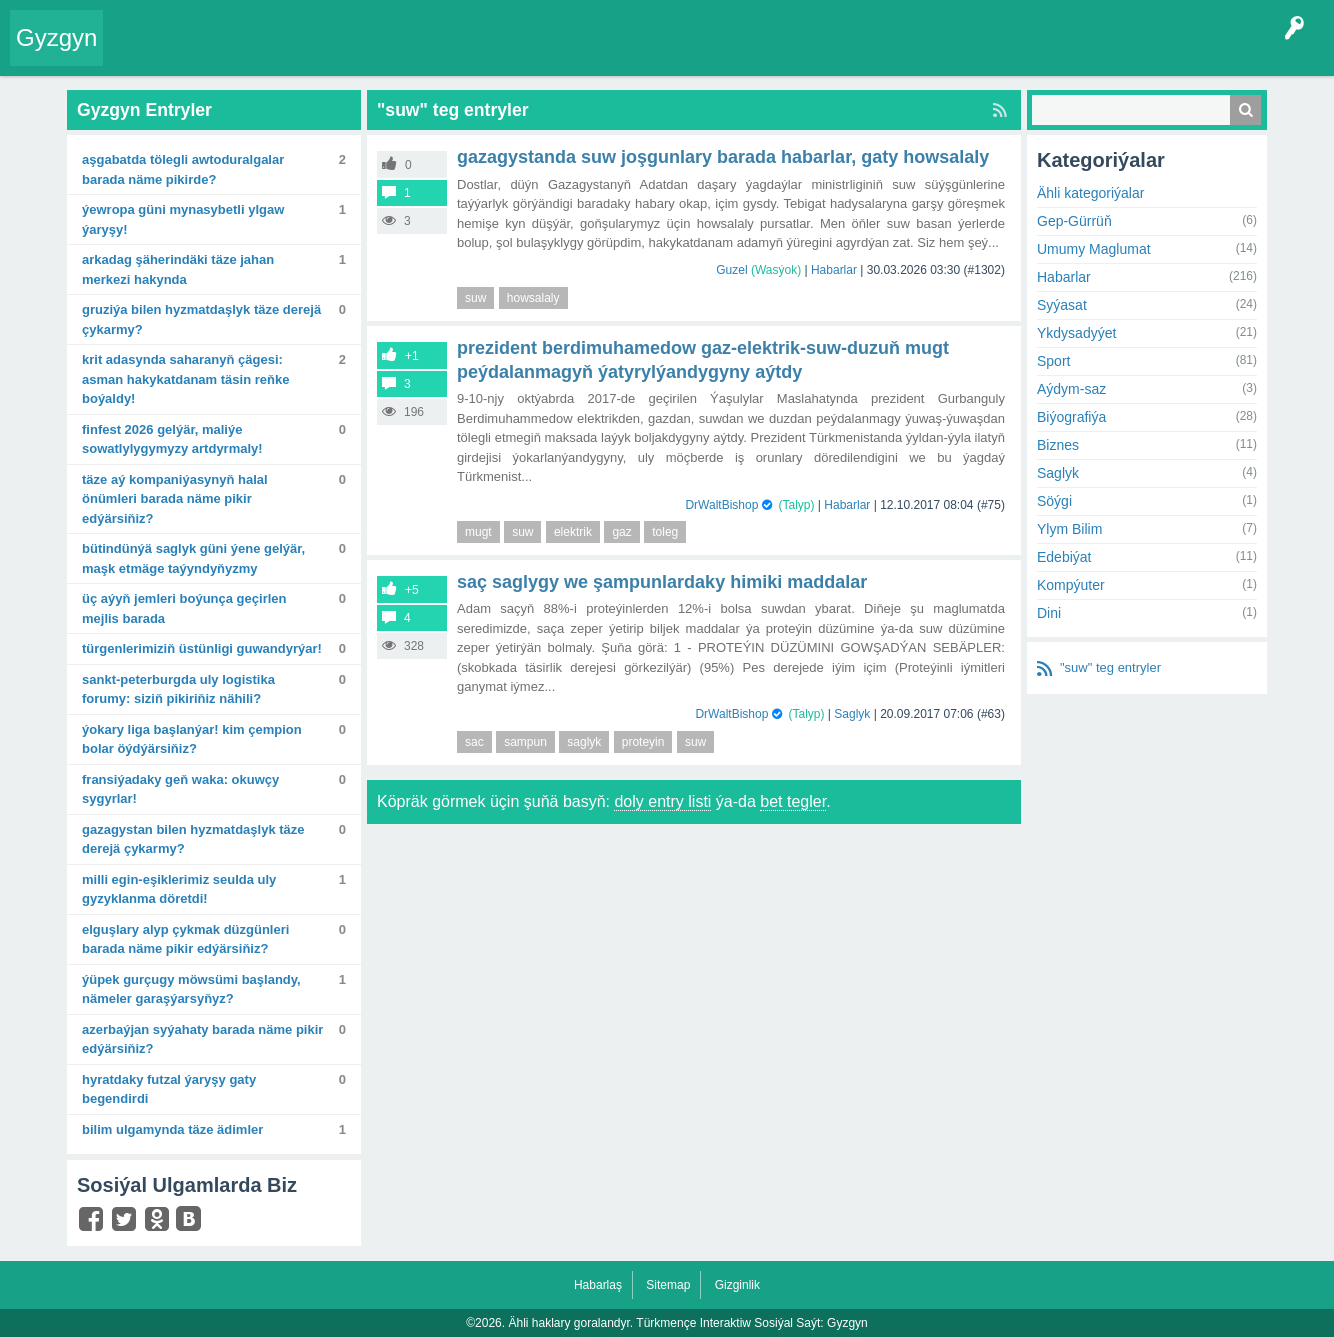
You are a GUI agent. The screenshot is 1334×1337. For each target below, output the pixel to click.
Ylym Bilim (1069, 529)
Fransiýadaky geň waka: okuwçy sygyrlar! (180, 789)
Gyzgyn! (279, 54)
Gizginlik (737, 1285)
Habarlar (834, 270)
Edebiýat (1064, 557)
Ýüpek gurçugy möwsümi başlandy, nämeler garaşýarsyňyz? (191, 989)
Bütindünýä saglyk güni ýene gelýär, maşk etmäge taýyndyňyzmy (193, 558)
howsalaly (533, 298)
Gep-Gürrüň (1074, 221)
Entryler (217, 54)
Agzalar (498, 54)
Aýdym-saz (1071, 389)
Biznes (1058, 445)
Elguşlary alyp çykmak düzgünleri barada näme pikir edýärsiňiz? (185, 939)
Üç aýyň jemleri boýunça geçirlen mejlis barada (184, 608)
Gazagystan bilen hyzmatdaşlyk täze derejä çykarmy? (193, 839)
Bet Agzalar (571, 54)
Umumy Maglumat (1094, 249)
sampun (525, 742)
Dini (1049, 613)
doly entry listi (662, 801)
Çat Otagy (712, 54)
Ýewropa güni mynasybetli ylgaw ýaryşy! (183, 219)
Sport (1053, 361)
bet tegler (793, 801)
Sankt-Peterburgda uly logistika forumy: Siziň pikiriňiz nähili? (178, 689)
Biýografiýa (1071, 417)
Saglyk (852, 714)
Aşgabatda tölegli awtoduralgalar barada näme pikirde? (183, 169)
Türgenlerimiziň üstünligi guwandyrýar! (202, 648)
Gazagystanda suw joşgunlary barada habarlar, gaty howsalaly (723, 157)
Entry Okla (146, 54)
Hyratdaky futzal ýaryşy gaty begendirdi (169, 1089)
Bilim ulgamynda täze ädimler (172, 1129)
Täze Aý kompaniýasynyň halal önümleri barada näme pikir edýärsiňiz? (175, 499)
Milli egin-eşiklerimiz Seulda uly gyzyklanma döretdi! (179, 889)
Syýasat (1062, 305)
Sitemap (668, 1285)
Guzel (731, 270)
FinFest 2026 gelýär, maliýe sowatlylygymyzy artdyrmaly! (172, 439)
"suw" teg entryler (1110, 667)
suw (475, 298)
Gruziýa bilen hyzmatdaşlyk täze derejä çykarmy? (201, 319)
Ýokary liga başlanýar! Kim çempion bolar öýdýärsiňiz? (192, 739)
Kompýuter (1071, 585)
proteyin (643, 742)
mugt (478, 532)
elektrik (573, 532)
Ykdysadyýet (1076, 333)
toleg (665, 532)
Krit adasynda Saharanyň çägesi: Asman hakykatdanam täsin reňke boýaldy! (185, 379)
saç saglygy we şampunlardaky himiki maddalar (662, 582)
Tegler (342, 54)
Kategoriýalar (420, 54)
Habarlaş (598, 1285)
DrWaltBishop (721, 505)
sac (474, 742)
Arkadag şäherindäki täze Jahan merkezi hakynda (178, 269)
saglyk (584, 742)
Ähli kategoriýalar (1090, 193)
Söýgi (1054, 501)
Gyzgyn (56, 37)
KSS (644, 54)
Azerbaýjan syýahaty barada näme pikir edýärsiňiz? (202, 1039)
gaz (621, 532)
